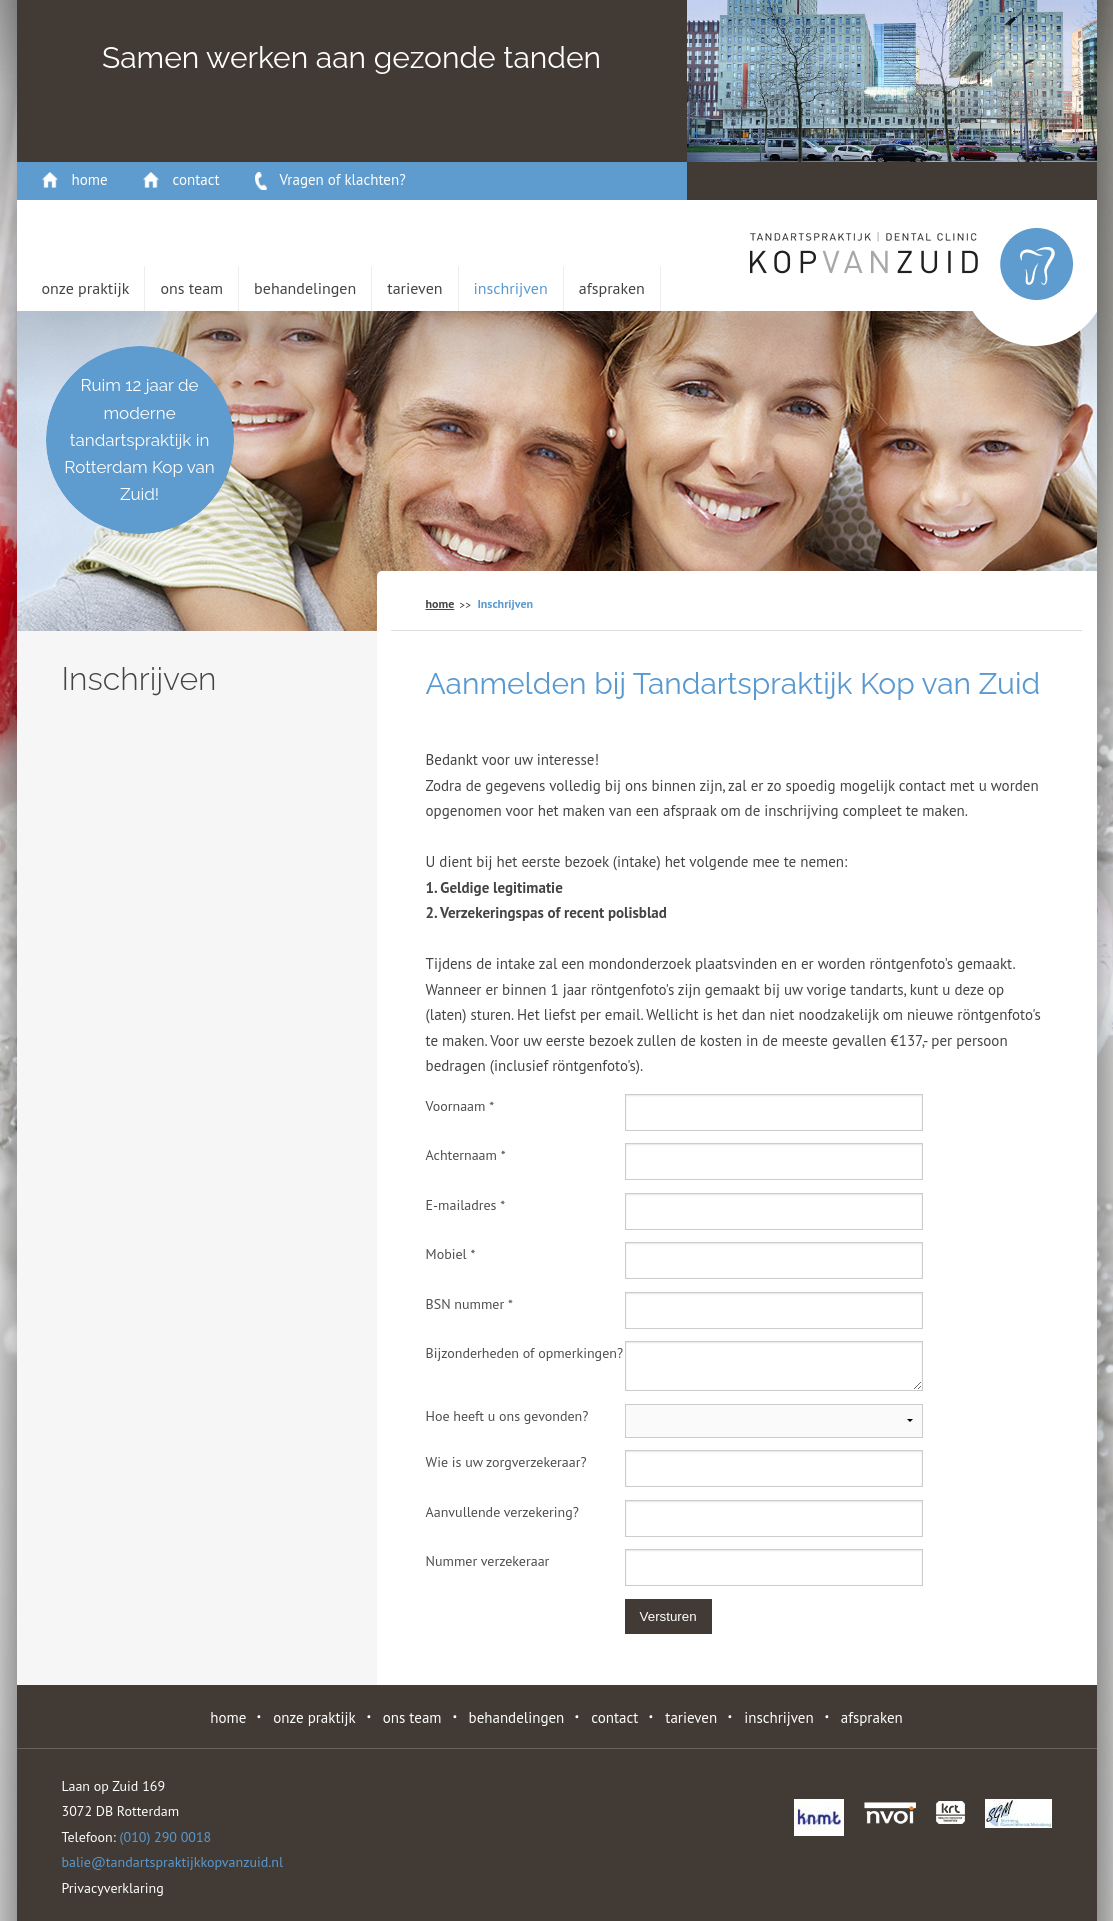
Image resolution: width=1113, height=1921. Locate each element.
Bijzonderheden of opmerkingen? (524, 1353)
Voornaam (460, 1106)
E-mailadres (466, 1205)
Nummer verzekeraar (488, 1561)
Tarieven (414, 288)
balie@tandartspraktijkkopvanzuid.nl (173, 1862)
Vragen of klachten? (343, 179)
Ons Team (191, 288)
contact (196, 179)
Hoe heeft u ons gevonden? (507, 1416)
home (90, 179)
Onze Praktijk (86, 288)
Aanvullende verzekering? (502, 1512)
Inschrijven (511, 288)
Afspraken (612, 288)
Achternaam (466, 1155)
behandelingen (305, 288)
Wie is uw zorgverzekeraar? (506, 1462)
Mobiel (451, 1254)
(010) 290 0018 (166, 1837)
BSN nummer (469, 1304)
